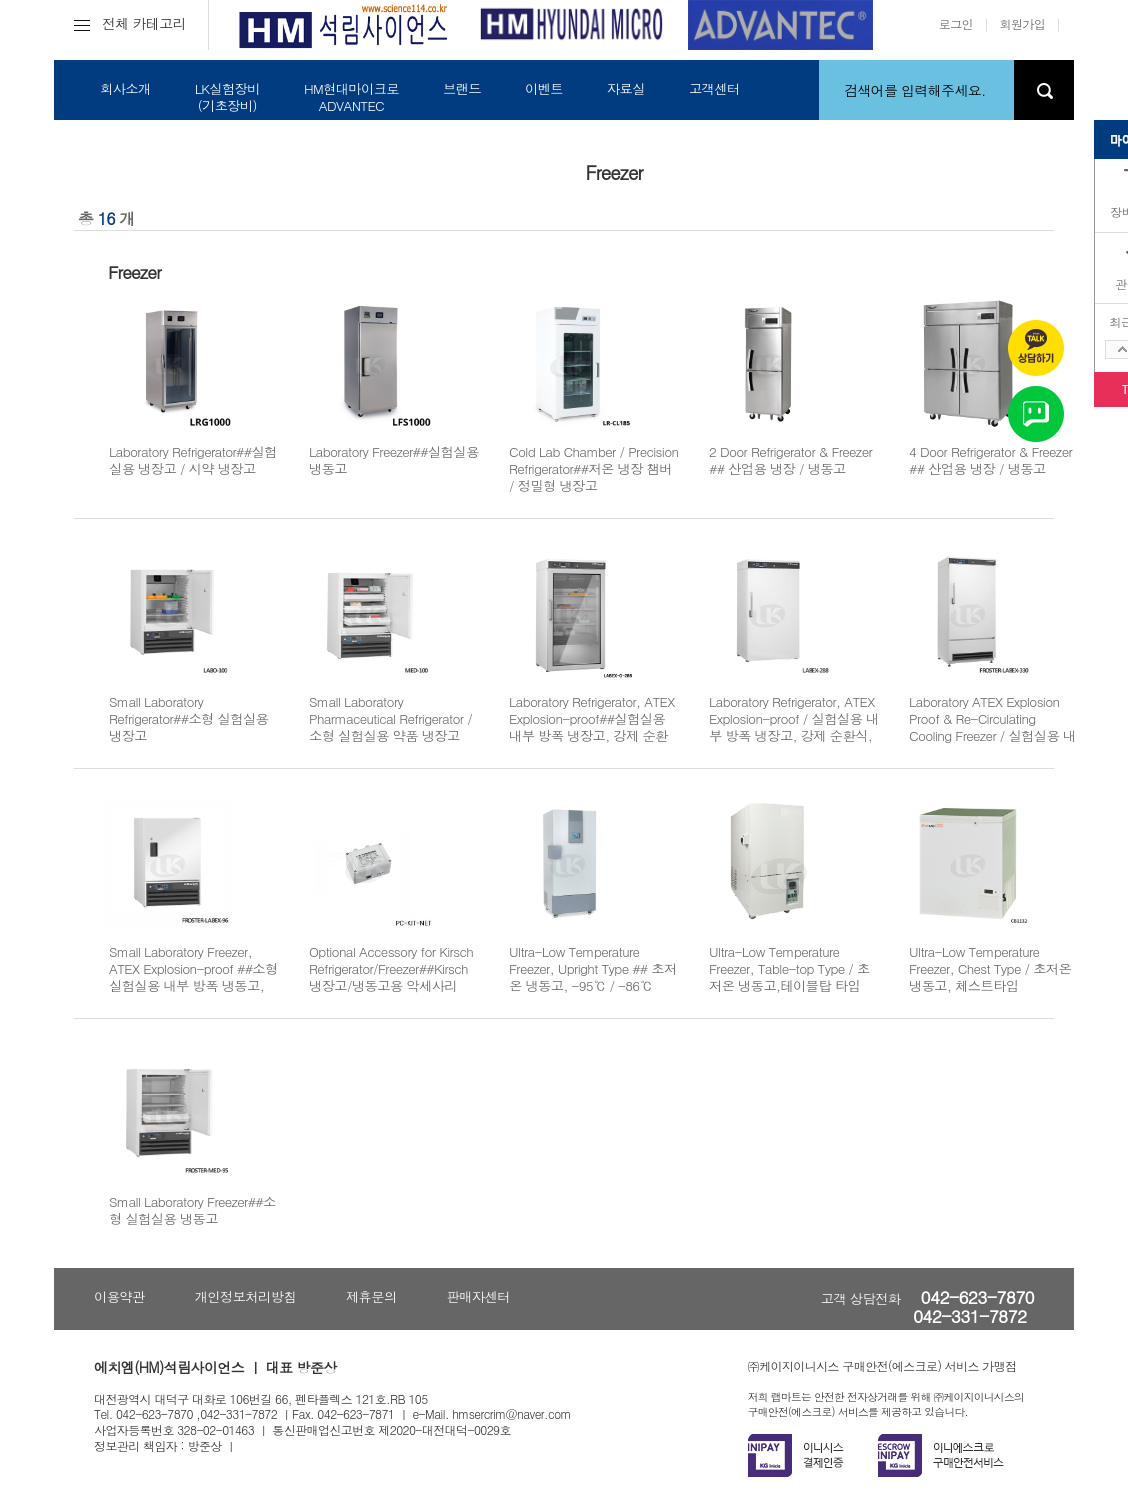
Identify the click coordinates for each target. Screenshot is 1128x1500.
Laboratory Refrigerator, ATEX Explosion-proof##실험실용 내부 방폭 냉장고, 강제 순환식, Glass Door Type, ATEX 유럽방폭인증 (593, 736)
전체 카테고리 (130, 23)
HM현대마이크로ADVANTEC (351, 97)
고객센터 (714, 88)
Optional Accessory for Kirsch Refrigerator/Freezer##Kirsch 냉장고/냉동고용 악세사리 (391, 969)
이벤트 (544, 88)
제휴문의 (371, 1296)
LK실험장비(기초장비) (227, 97)
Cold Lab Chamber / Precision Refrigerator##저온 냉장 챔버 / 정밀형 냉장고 (593, 469)
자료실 (626, 88)
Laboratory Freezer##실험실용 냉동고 (394, 460)
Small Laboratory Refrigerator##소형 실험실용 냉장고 (188, 719)
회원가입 (1023, 23)
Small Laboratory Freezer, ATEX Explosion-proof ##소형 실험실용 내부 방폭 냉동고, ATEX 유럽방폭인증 (193, 977)
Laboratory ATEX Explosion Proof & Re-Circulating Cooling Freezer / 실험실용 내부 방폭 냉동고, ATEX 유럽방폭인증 (992, 736)
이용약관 (119, 1296)
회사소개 (125, 88)
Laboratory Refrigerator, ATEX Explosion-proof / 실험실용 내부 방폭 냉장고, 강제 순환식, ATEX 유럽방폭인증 (794, 727)
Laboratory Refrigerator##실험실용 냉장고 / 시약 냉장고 (193, 460)
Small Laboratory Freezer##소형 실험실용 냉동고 (192, 1210)
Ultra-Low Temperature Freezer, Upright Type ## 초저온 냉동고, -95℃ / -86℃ (593, 969)
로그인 (956, 23)
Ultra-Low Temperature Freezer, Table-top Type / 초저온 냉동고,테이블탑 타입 (789, 969)
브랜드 (462, 88)
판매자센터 (478, 1296)
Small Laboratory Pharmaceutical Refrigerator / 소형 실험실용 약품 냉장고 (390, 719)
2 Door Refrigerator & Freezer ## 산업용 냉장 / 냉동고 (790, 460)
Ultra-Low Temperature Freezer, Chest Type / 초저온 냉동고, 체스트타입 (990, 969)
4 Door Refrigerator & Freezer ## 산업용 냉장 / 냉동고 (990, 460)
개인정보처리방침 (245, 1296)
